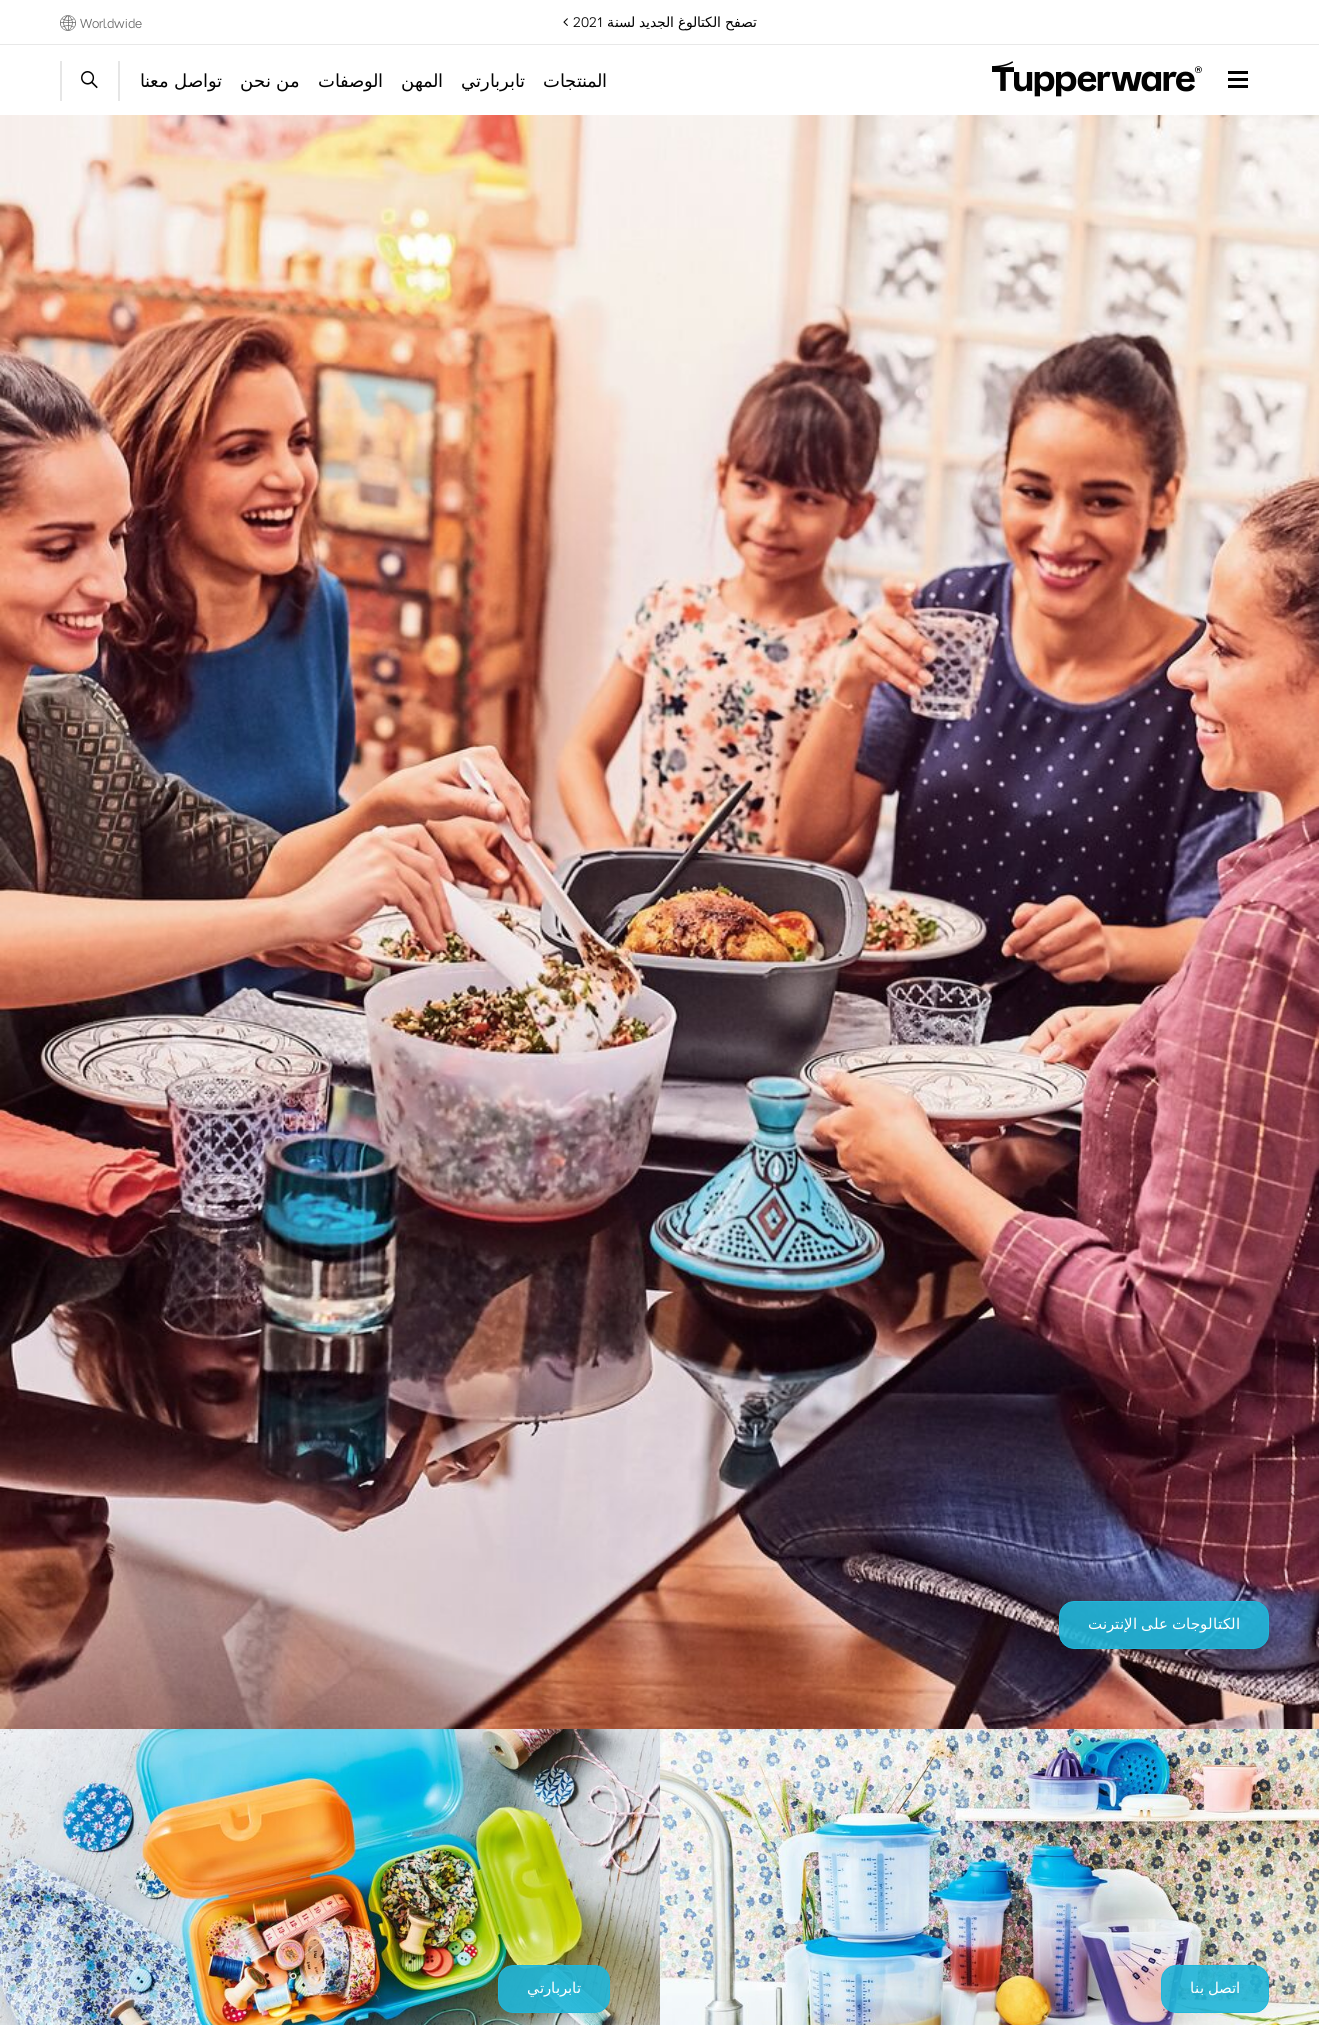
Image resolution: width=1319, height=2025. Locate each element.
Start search (90, 81)
